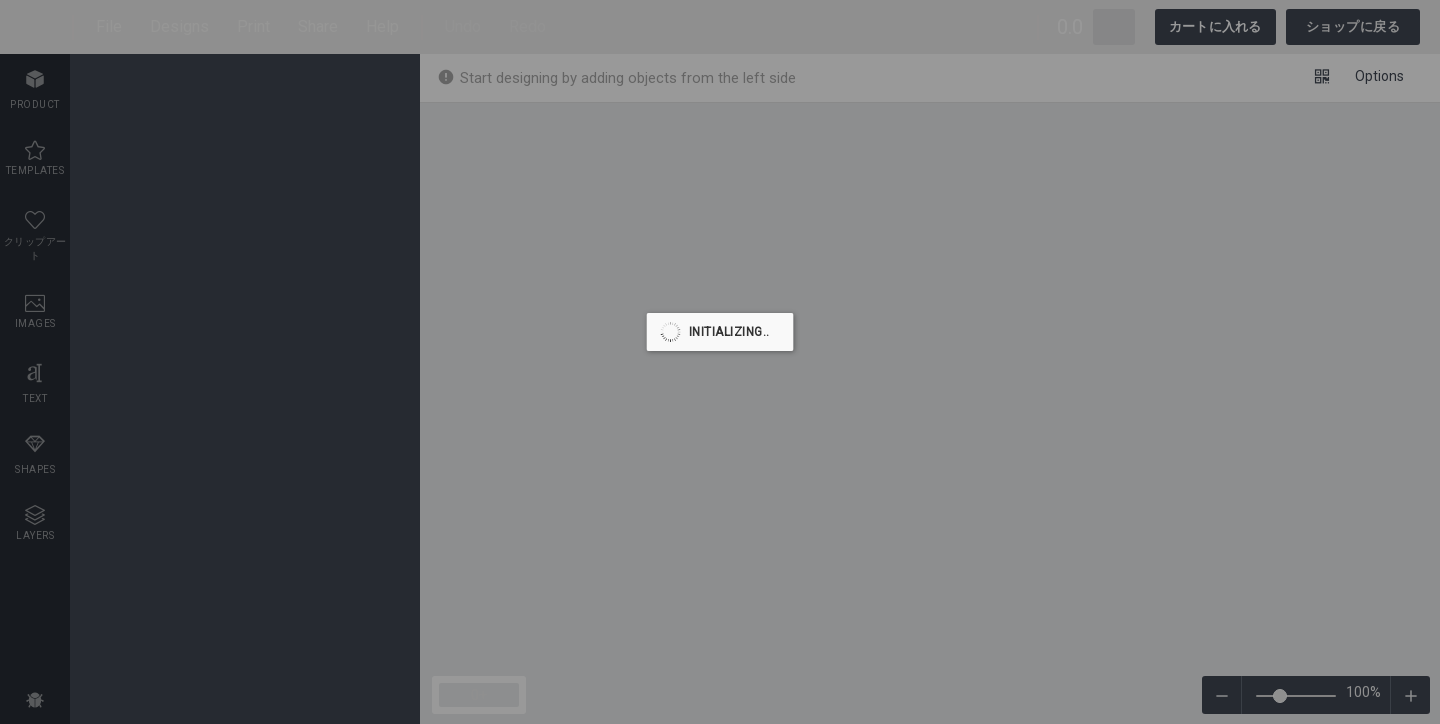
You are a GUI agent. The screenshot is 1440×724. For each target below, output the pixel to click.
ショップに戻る (1353, 26)
